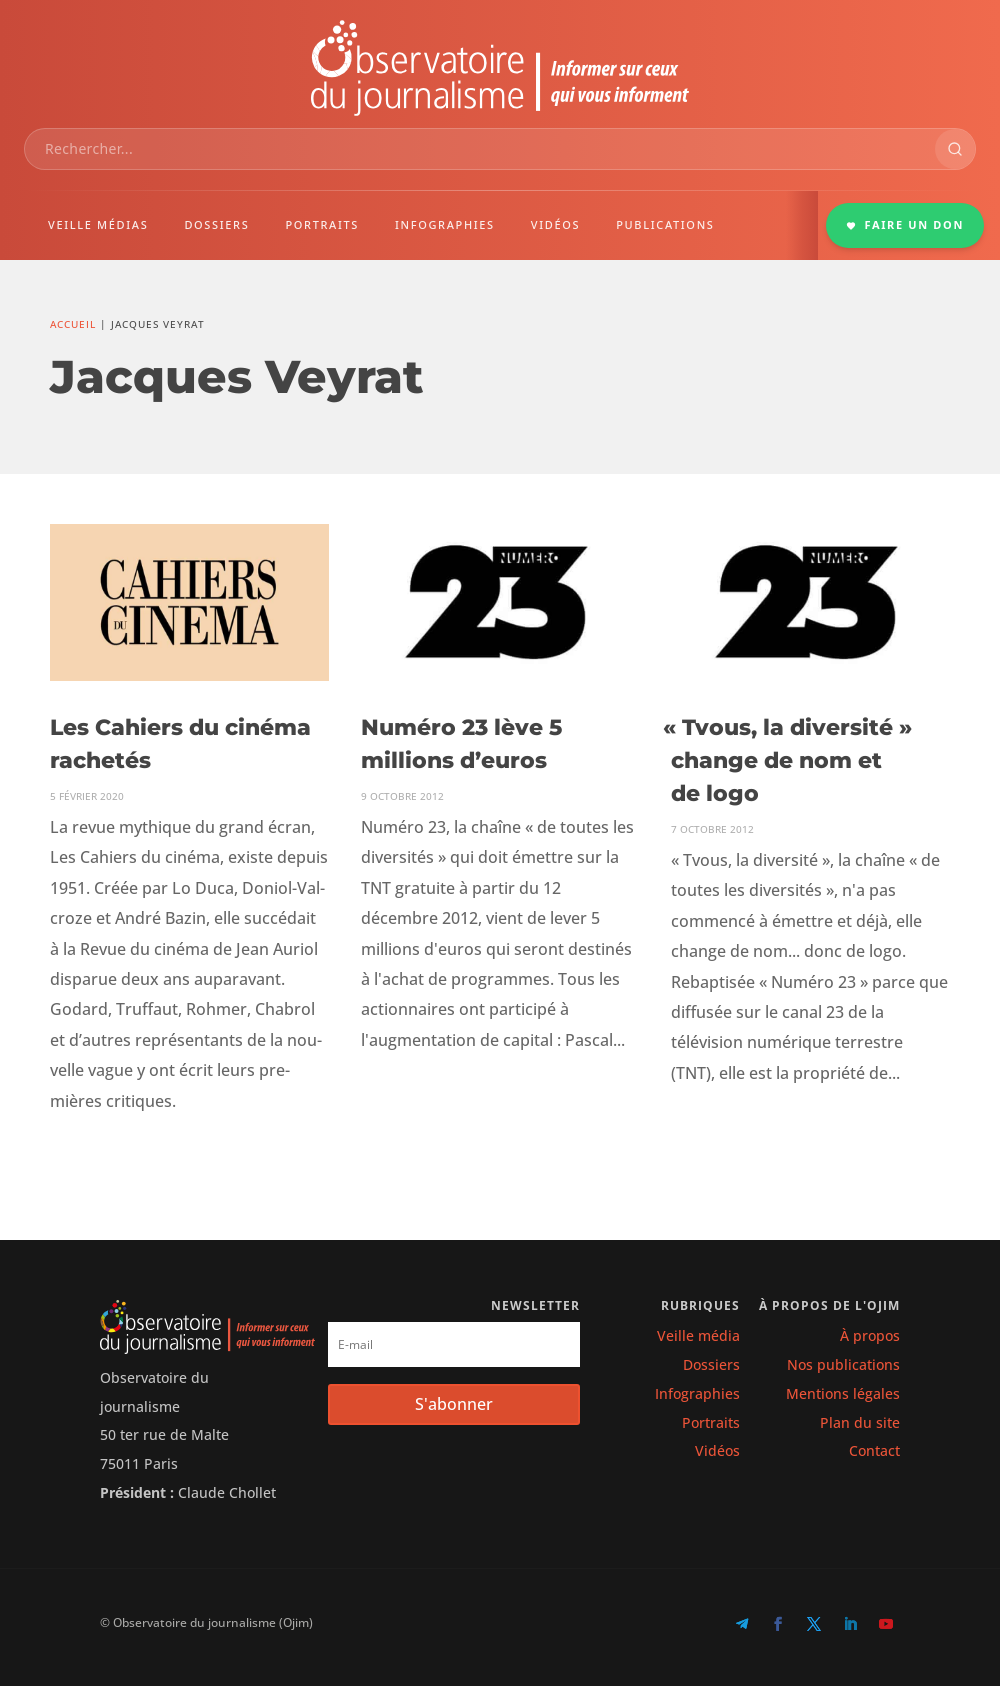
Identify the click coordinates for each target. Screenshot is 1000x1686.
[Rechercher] (955, 149)
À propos (870, 1335)
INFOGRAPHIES (445, 224)
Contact (874, 1450)
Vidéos (717, 1450)
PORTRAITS (322, 224)
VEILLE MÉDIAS (98, 224)
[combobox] (480, 149)
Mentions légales (843, 1393)
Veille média (698, 1335)
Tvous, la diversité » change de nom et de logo (791, 760)
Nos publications (843, 1364)
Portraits (711, 1422)
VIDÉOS (555, 224)
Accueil (73, 324)
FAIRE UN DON (905, 224)
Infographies (697, 1393)
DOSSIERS (216, 224)
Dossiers (711, 1364)
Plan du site (860, 1422)
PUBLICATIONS (665, 224)
